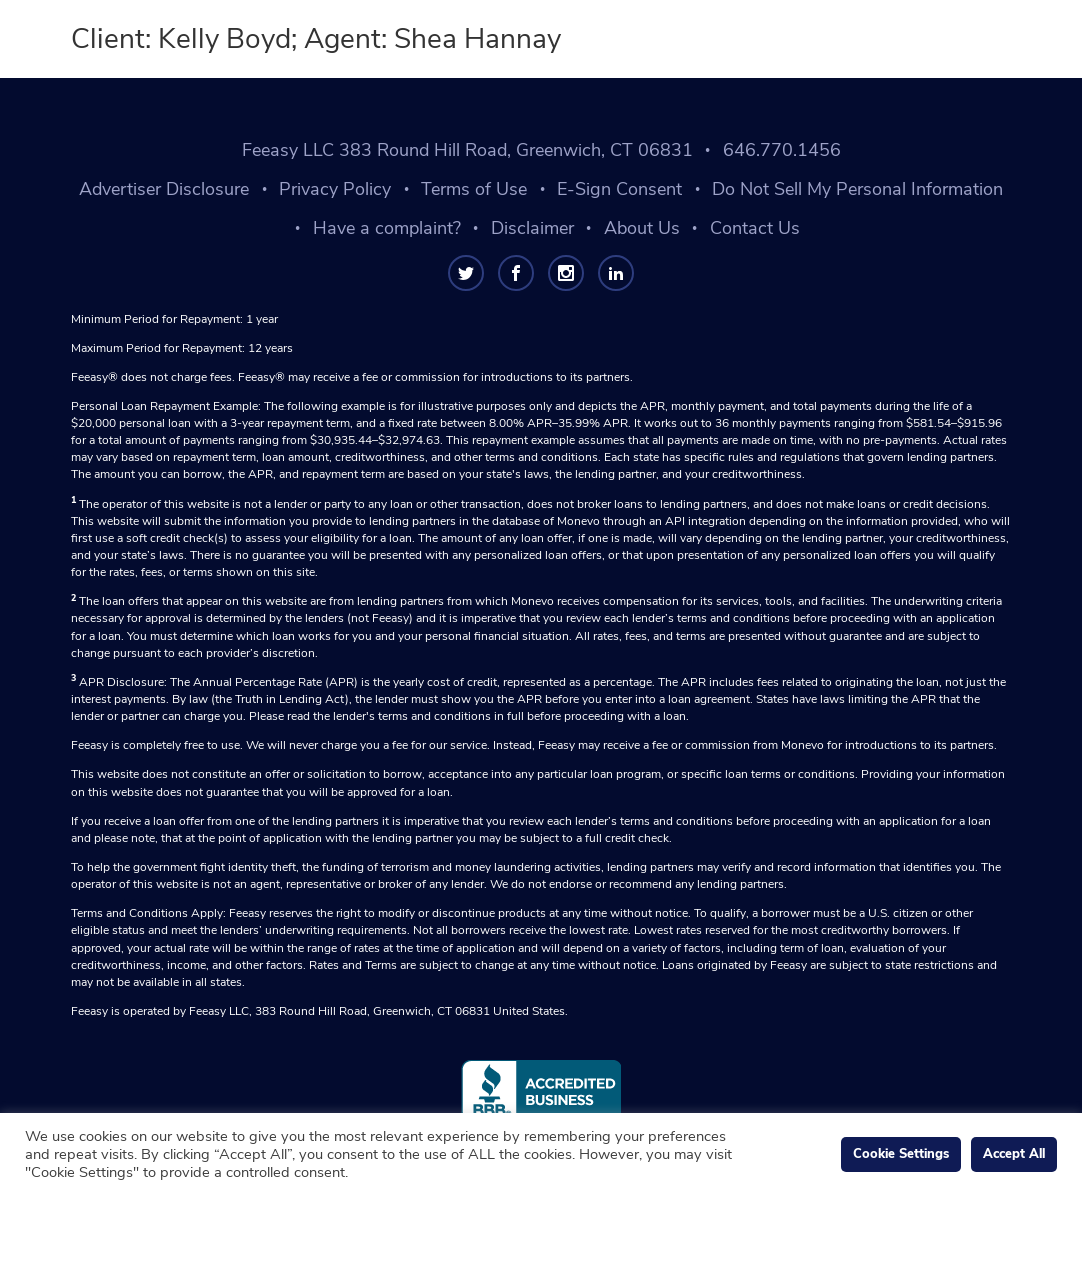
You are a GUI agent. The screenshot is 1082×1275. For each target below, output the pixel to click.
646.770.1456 (782, 150)
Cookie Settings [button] (901, 1154)
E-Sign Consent (619, 189)
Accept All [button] (1014, 1154)
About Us (642, 228)
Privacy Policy (335, 189)
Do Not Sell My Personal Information (857, 189)
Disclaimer (532, 228)
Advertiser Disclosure (164, 189)
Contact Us (755, 228)
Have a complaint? (387, 228)
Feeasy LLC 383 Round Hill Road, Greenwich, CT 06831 (467, 150)
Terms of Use (474, 189)
